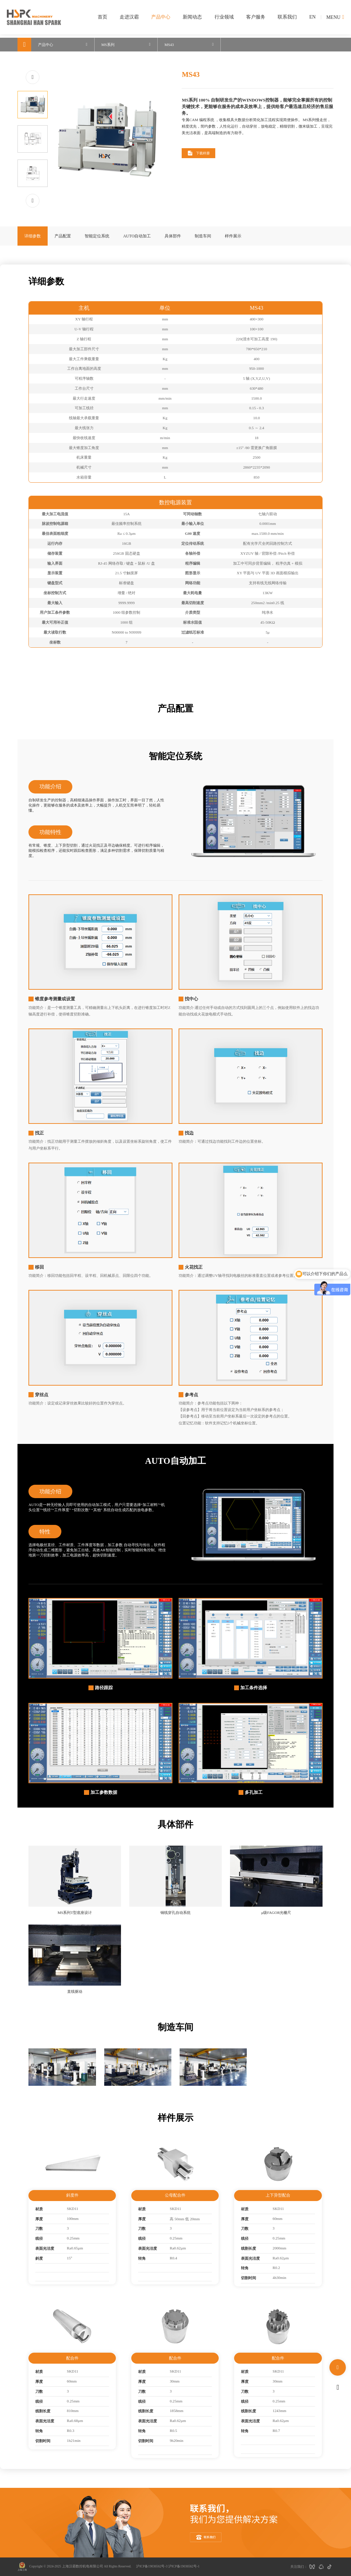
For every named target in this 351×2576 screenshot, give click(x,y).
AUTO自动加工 (137, 236)
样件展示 (233, 236)
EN (312, 17)
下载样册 (198, 153)
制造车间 (203, 236)
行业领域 (224, 17)
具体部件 (173, 236)
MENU (335, 17)
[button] (32, 77)
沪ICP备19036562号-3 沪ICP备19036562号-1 (167, 2566)
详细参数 (32, 236)
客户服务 (255, 17)
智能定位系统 (97, 236)
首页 (102, 17)
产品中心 (160, 17)
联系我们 (287, 17)
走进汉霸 (129, 17)
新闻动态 (192, 17)
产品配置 (63, 236)
